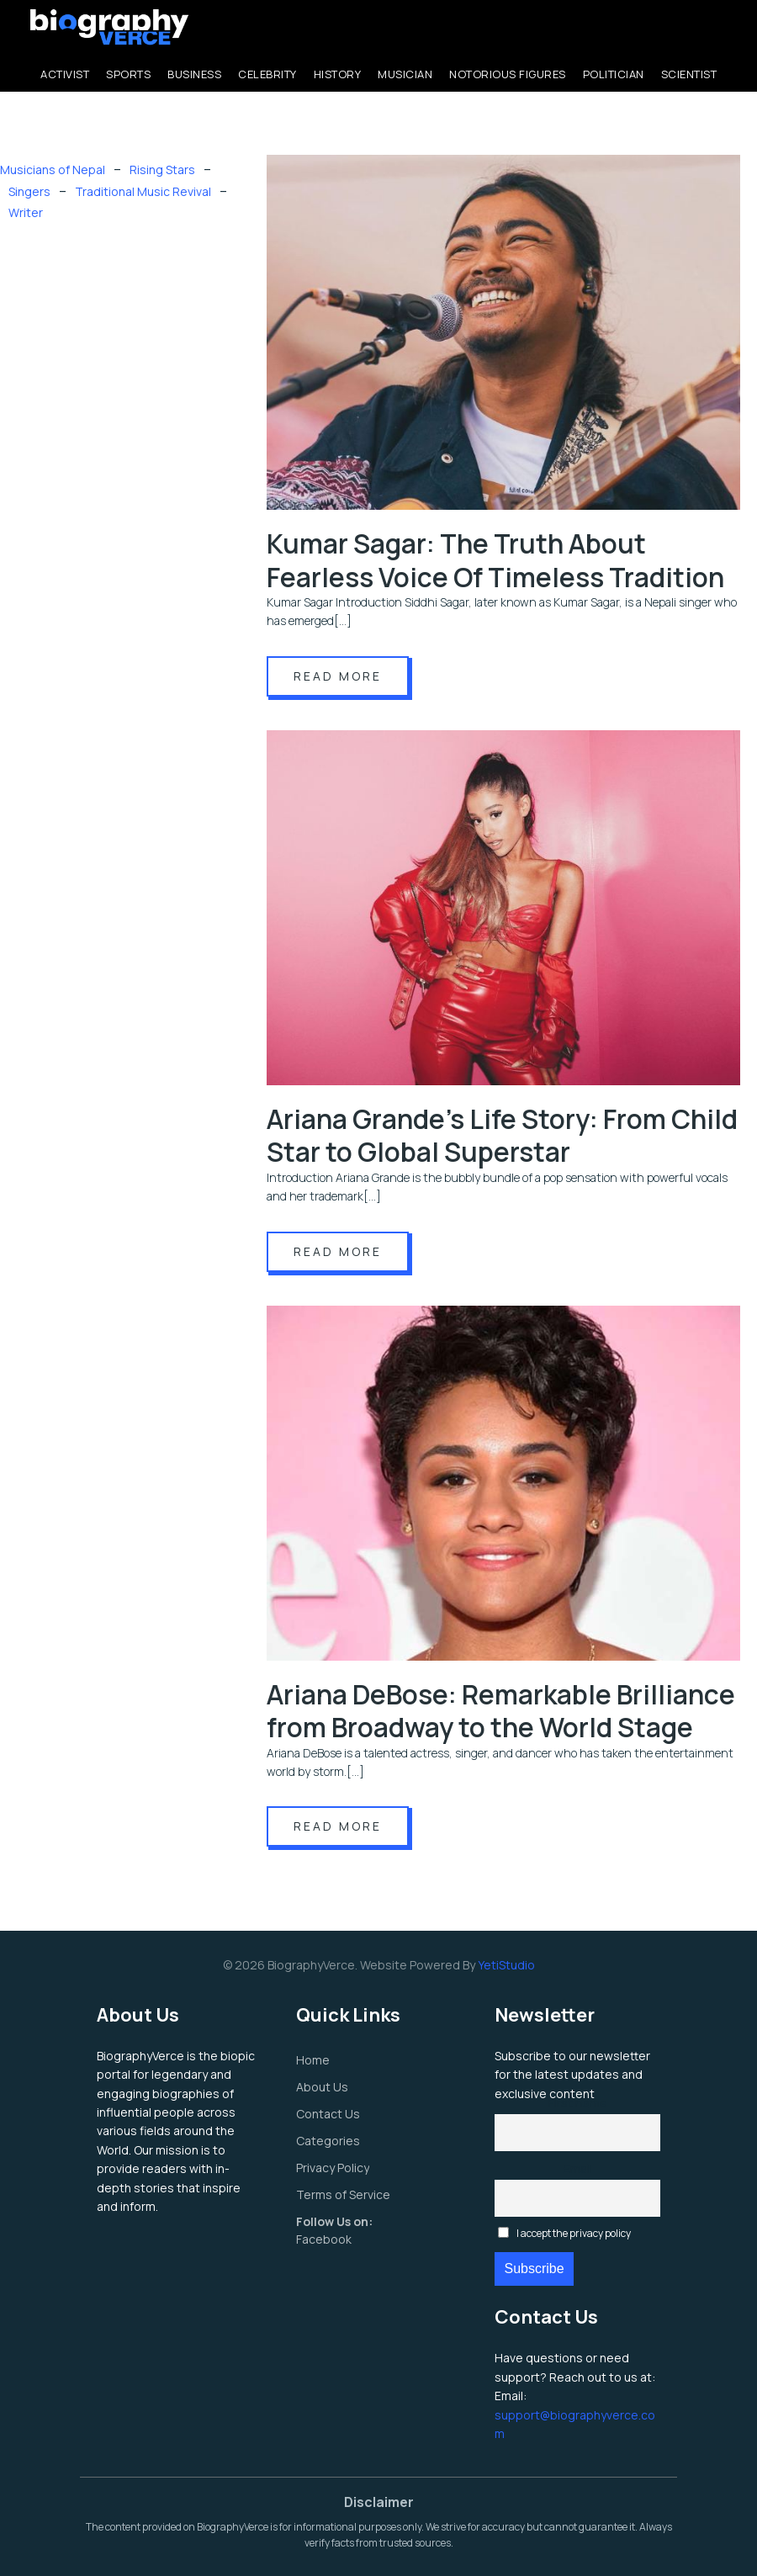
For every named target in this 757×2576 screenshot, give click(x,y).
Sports (128, 74)
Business (194, 74)
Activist (64, 74)
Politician (613, 74)
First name (577, 2103)
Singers (29, 191)
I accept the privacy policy (564, 2233)
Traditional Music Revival (143, 191)
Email (578, 2168)
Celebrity (267, 74)
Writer (25, 212)
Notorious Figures (507, 74)
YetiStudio (506, 1965)
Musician (405, 74)
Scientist (689, 74)
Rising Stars (162, 170)
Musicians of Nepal (52, 170)
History (338, 74)
